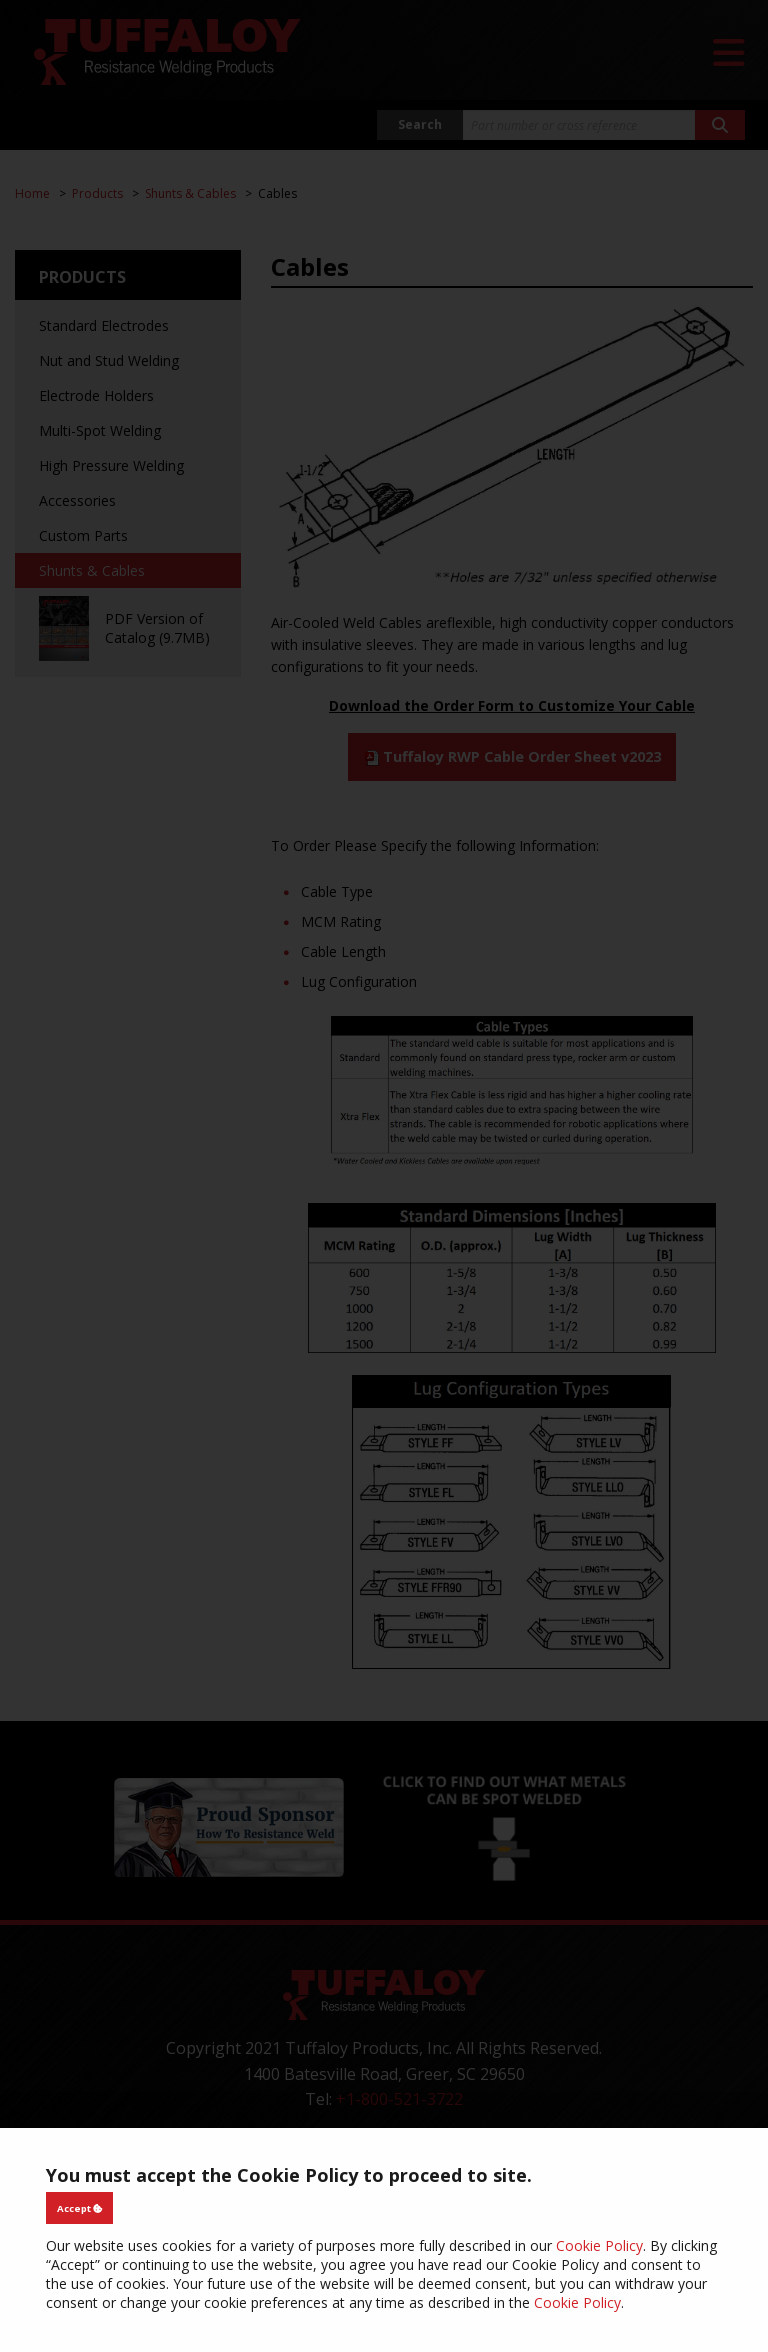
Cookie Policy (599, 2245)
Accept (80, 2208)
